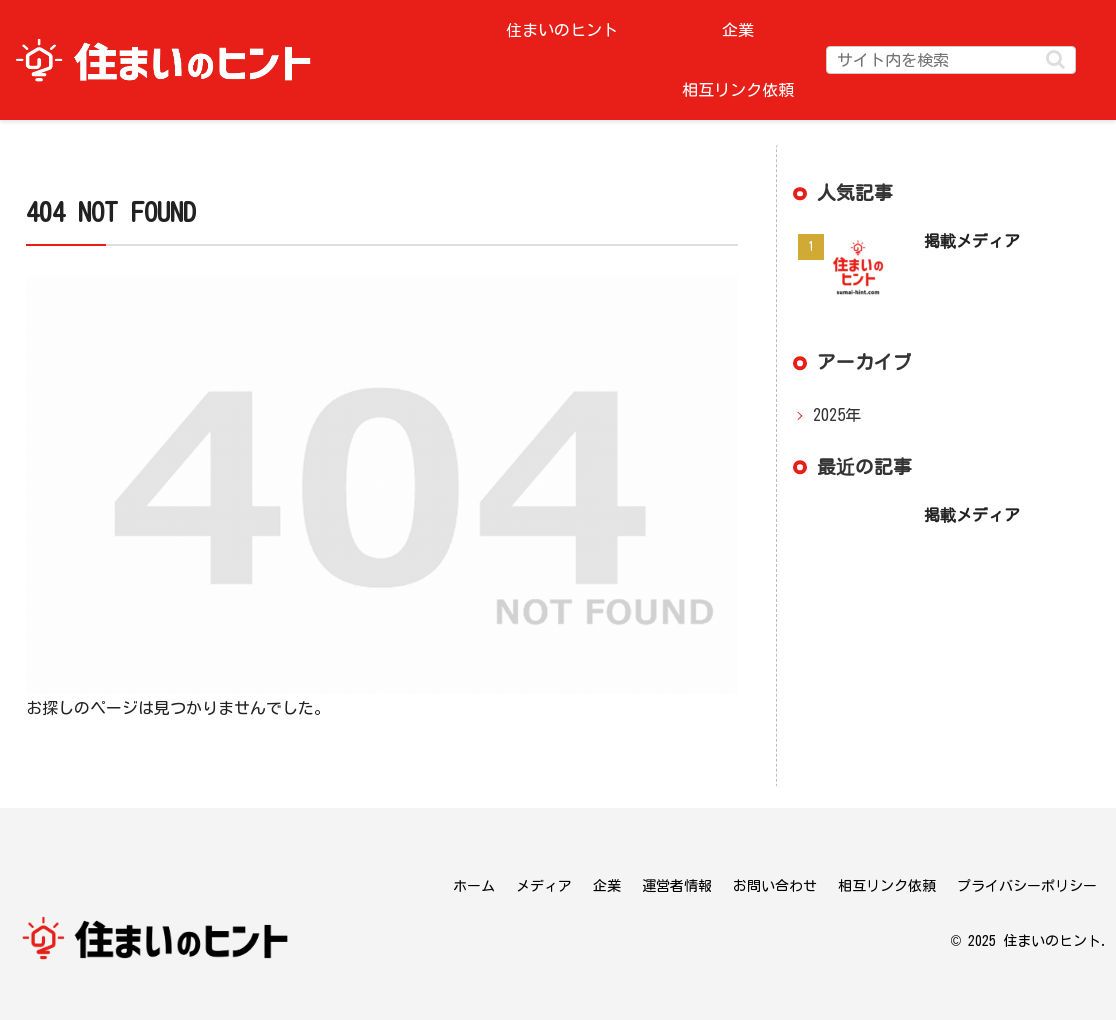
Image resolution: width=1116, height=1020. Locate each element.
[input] (951, 60)
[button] (1055, 59)
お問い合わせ (775, 886)
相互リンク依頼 (887, 886)
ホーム (474, 886)
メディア (544, 886)
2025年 (837, 415)
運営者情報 (677, 886)
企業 (607, 886)
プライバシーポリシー (1027, 886)
